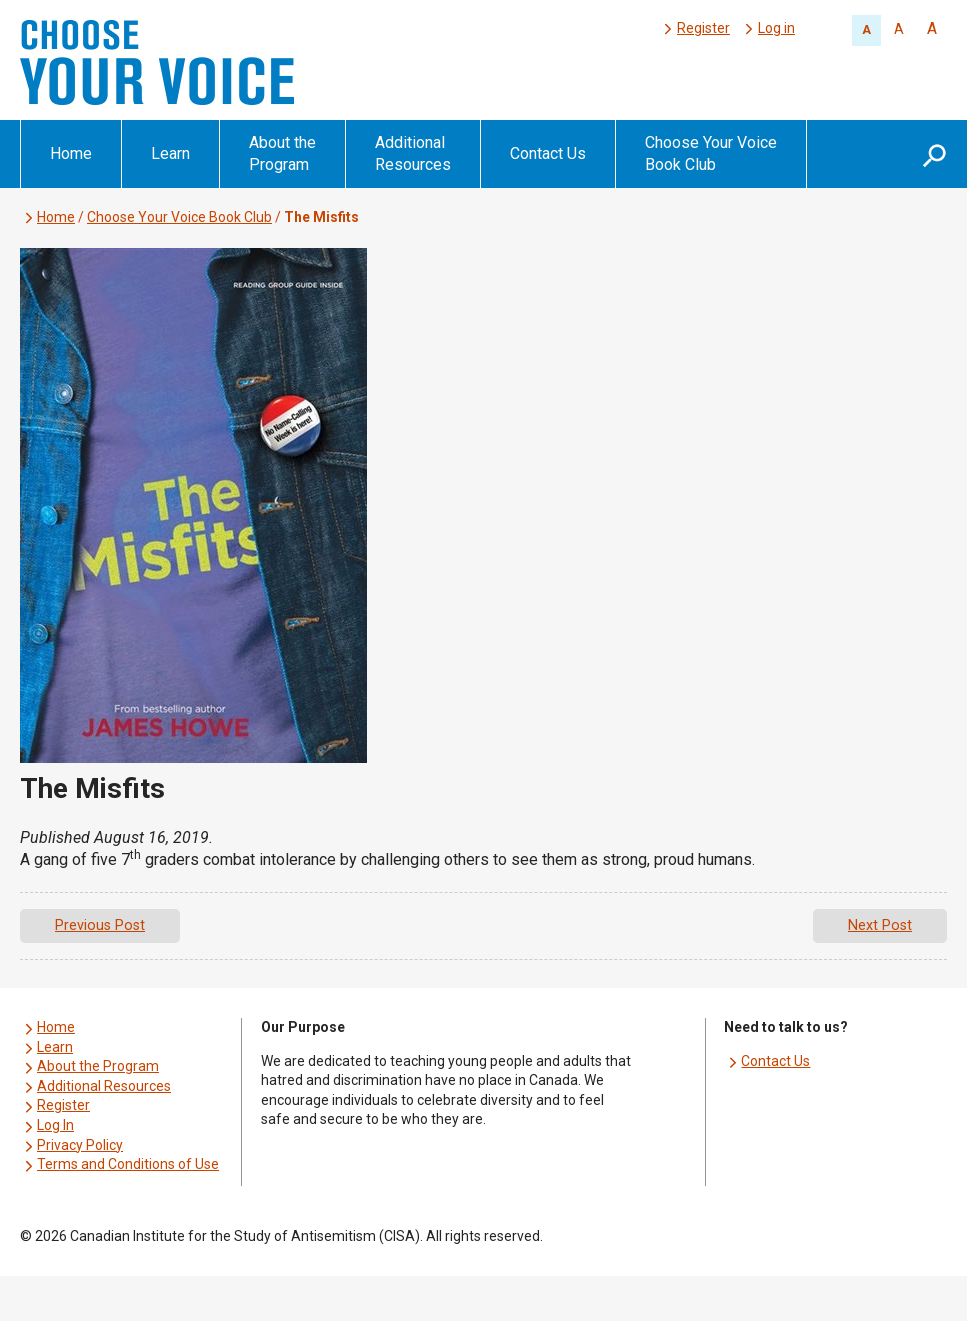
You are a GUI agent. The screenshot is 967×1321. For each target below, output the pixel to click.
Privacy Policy (80, 1145)
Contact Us (548, 153)
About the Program (282, 153)
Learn (170, 153)
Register (703, 28)
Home (71, 153)
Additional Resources (413, 153)
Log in (776, 28)
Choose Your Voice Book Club (711, 153)
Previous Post (100, 925)
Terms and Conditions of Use (128, 1164)
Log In (55, 1125)
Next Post (880, 925)
